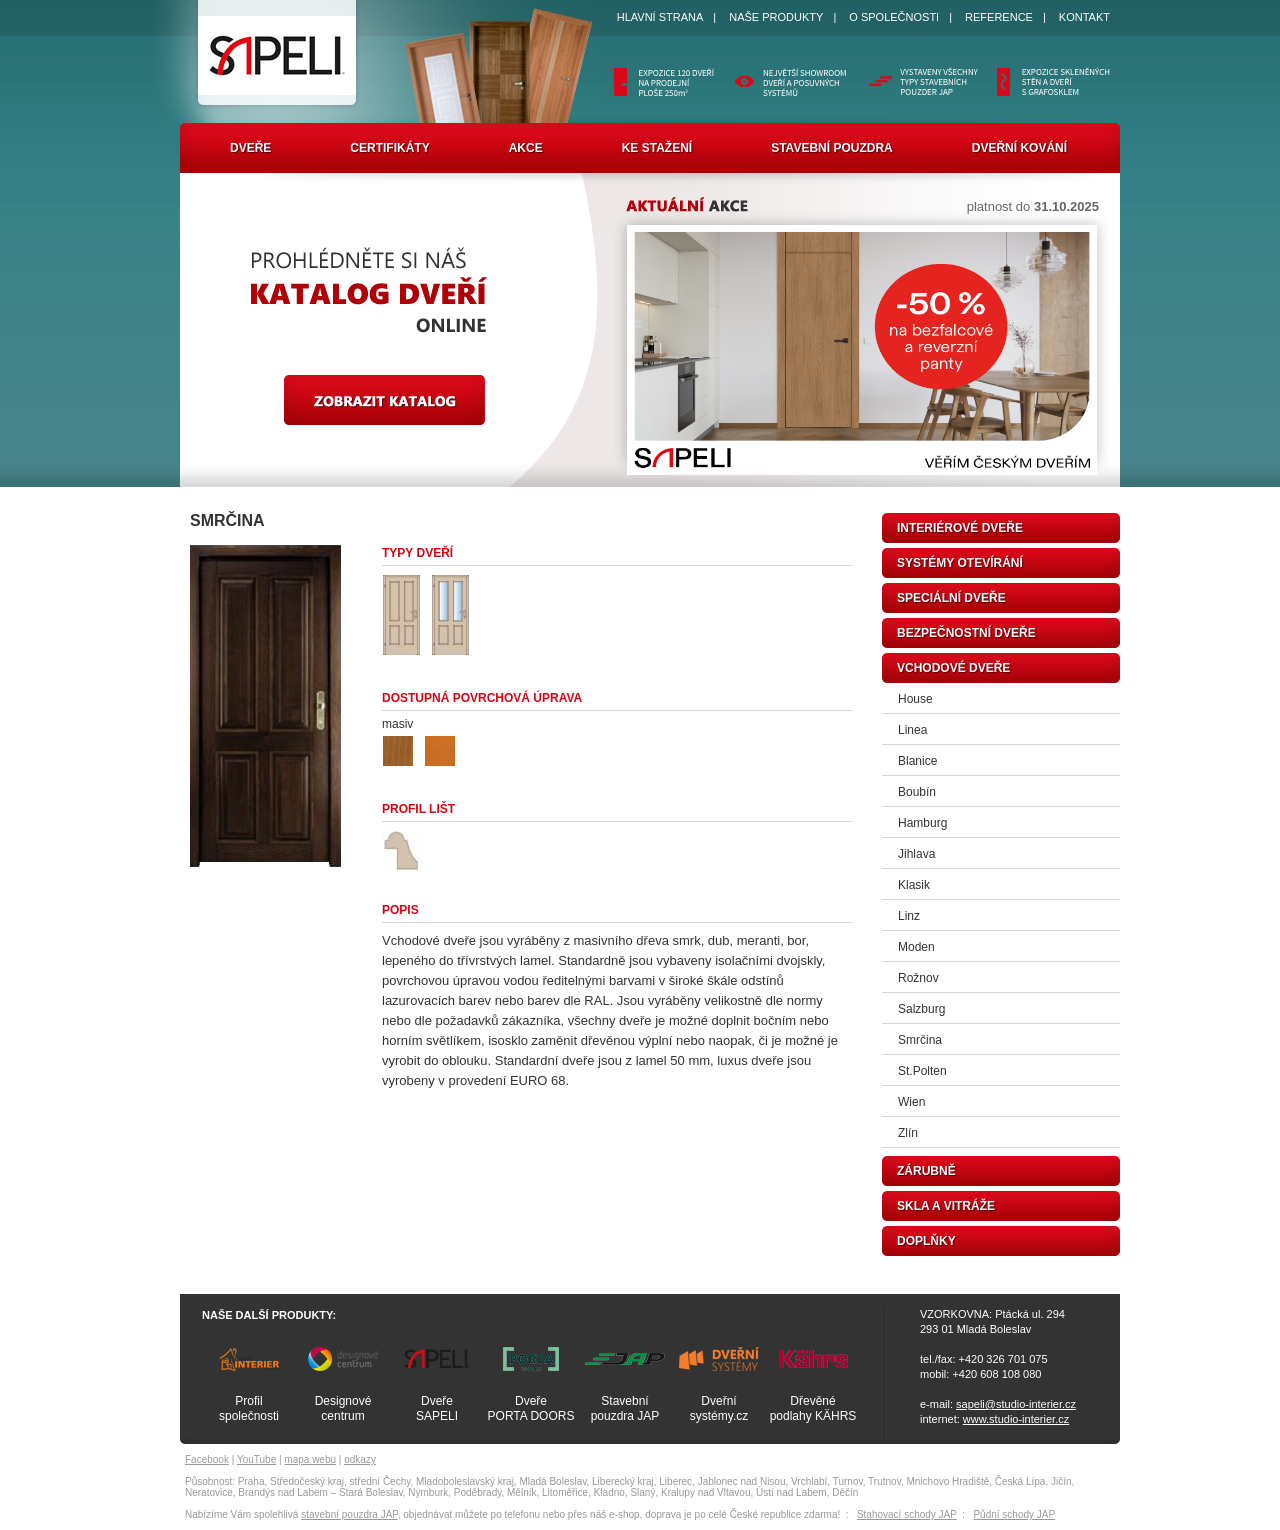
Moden (916, 947)
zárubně (926, 1171)
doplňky (926, 1241)
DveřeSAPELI (437, 1408)
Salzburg (921, 1009)
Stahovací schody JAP (907, 1514)
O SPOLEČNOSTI (894, 17)
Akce (526, 148)
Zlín (908, 1133)
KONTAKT (1084, 17)
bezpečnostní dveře (966, 633)
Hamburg (922, 823)
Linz (909, 916)
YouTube (256, 1459)
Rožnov (918, 978)
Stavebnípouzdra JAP (625, 1408)
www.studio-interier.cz (1016, 1419)
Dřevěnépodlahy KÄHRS (813, 1408)
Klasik (914, 885)
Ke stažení (657, 148)
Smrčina (920, 1040)
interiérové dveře (960, 528)
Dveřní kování (1019, 148)
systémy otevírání (960, 563)
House (915, 699)
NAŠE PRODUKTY (776, 17)
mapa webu (310, 1459)
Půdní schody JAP (1014, 1514)
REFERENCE (999, 17)
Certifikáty (389, 148)
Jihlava (916, 854)
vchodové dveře (953, 668)
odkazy (360, 1459)
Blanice (917, 761)
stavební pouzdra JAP (349, 1514)
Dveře (250, 148)
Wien (911, 1102)
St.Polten (922, 1071)
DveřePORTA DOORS (531, 1408)
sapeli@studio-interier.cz (1016, 1404)
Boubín (917, 792)
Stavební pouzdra (832, 148)
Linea (912, 730)
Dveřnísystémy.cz (719, 1408)
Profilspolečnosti (249, 1408)
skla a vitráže (946, 1206)
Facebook (207, 1459)
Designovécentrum (343, 1408)
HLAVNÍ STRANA (660, 17)
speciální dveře (951, 598)
